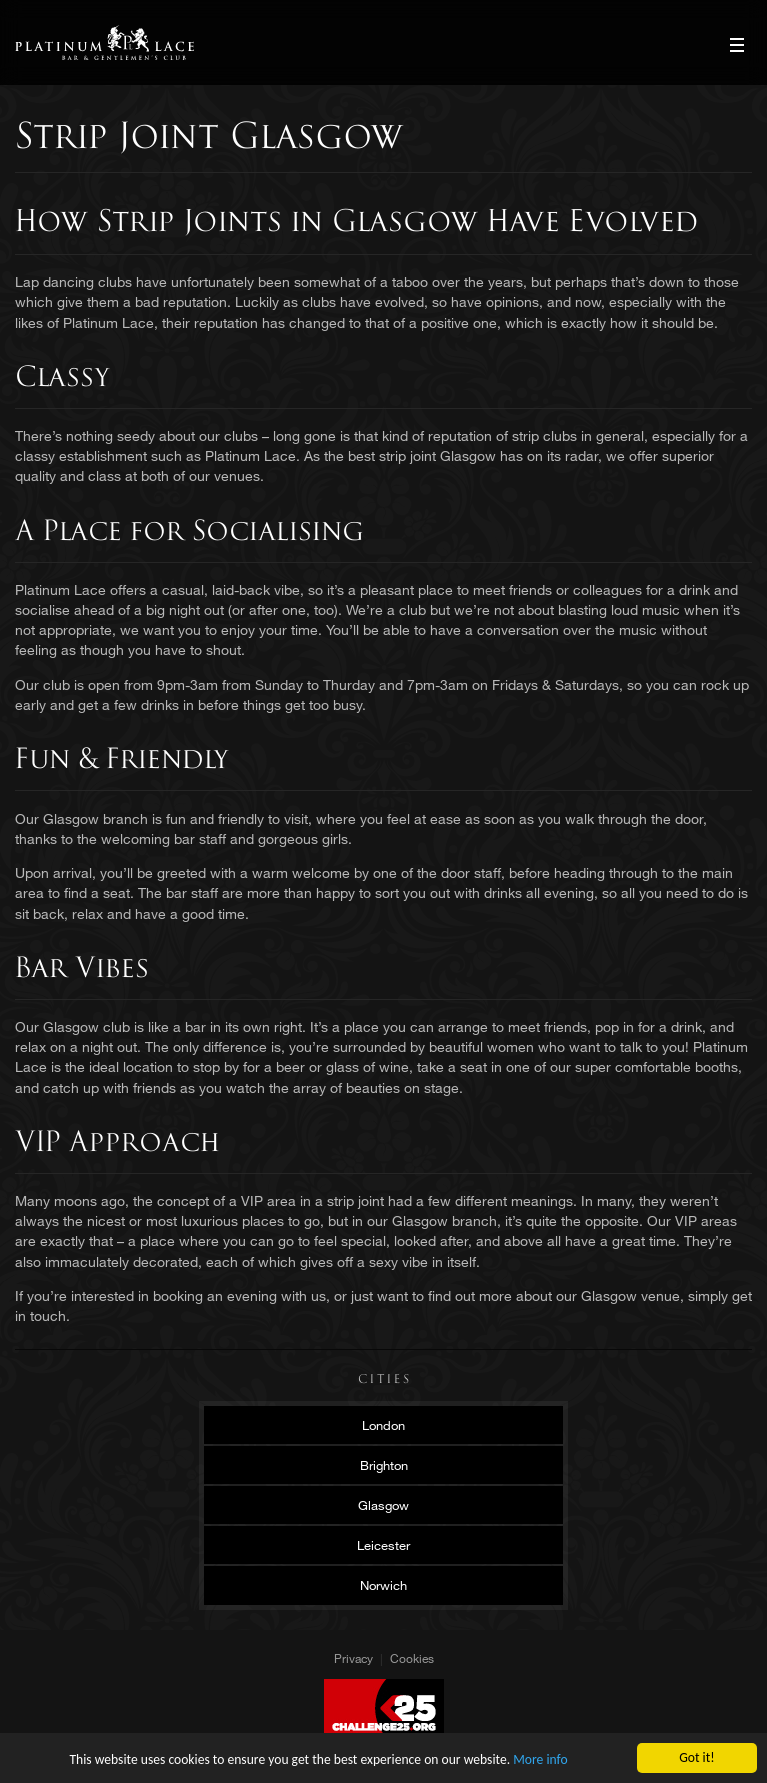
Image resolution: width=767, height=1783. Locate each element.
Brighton (384, 1465)
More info (540, 1759)
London (383, 1425)
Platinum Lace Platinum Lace (104, 42)
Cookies (412, 1658)
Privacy (353, 1658)
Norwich (383, 1585)
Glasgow (383, 1505)
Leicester (383, 1545)
